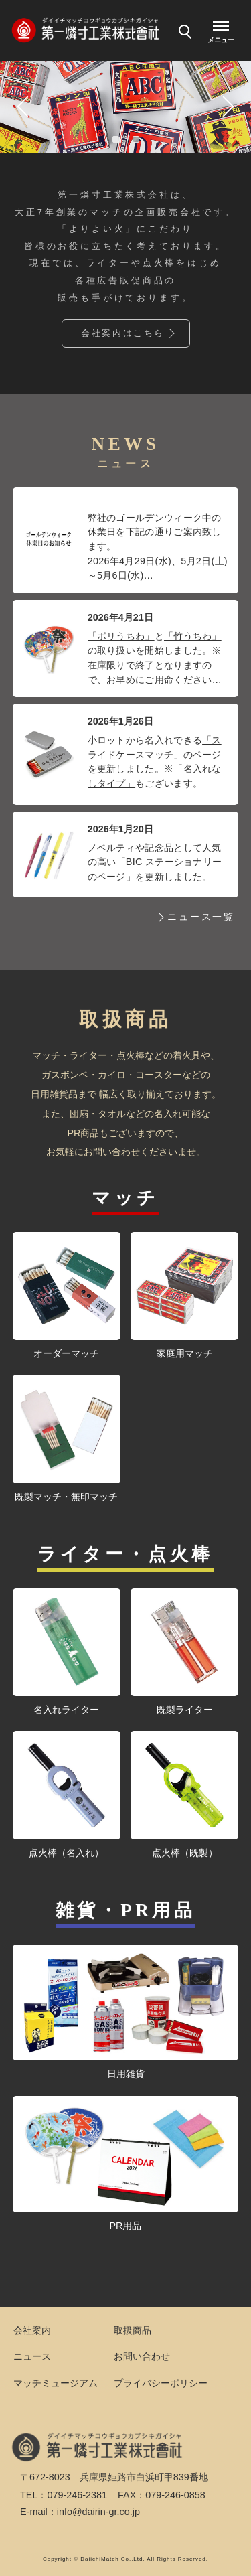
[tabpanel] (125, 106)
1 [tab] (115, 139)
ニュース (32, 2356)
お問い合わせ (142, 2356)
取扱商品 (132, 2330)
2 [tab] (136, 139)
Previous (24, 106)
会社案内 (32, 2330)
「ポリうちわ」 (121, 636)
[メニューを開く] (221, 30)
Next (227, 106)
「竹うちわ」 (193, 636)
